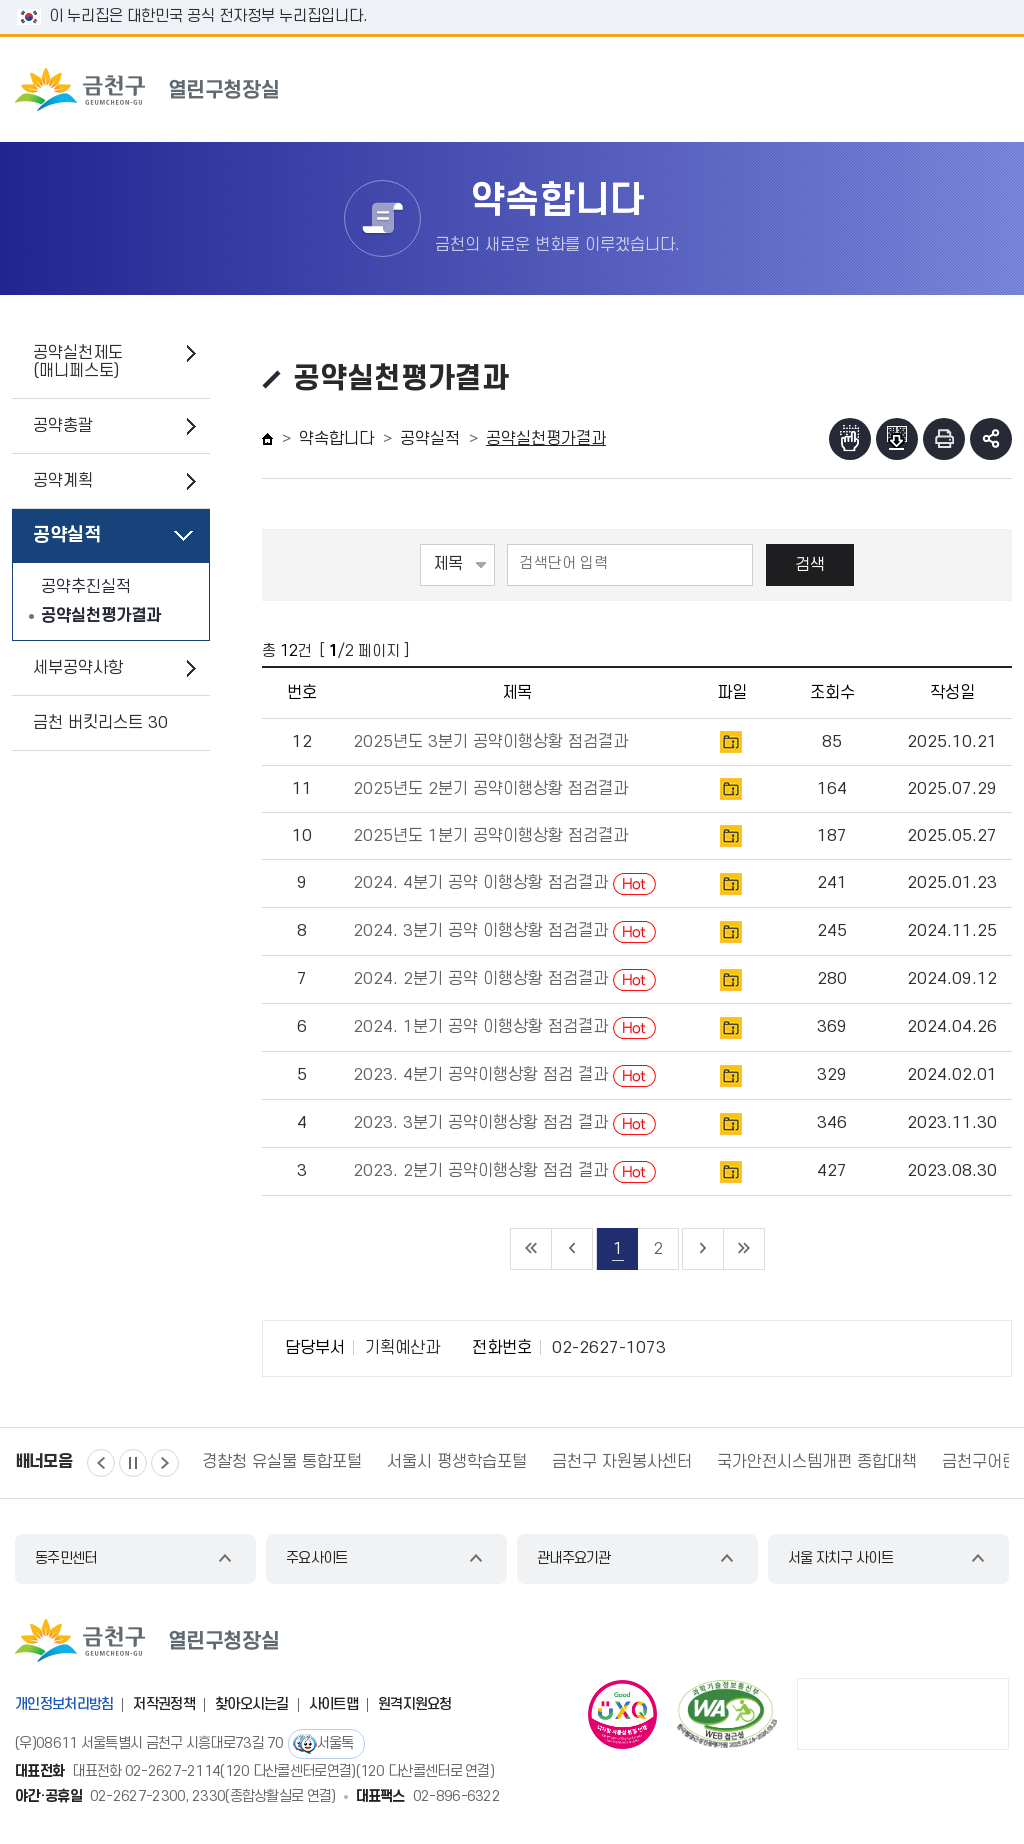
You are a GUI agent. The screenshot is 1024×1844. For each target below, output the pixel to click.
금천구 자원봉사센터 (622, 1462)
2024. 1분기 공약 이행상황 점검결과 (504, 1027)
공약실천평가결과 (101, 616)
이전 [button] (101, 1463)
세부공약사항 (78, 668)
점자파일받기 (897, 439)
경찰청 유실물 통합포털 (282, 1462)
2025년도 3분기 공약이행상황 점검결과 (490, 742)
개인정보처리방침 (64, 1704)
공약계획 (63, 481)
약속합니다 (336, 439)
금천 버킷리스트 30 (100, 723)
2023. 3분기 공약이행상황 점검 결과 (504, 1123)
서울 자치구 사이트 (840, 1558)
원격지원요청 (415, 1704)
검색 (810, 565)
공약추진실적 (86, 587)
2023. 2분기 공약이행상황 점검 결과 (504, 1171)
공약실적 (67, 535)
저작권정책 (164, 1704)
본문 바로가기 (512, 0)
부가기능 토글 (991, 439)
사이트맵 (333, 1704)
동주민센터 (66, 1558)
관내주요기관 (574, 1558)
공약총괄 (63, 426)
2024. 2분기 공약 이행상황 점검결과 (504, 979)
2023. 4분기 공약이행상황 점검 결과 (504, 1075)
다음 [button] (165, 1463)
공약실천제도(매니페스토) (78, 362)
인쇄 (944, 439)
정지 (133, 1463)
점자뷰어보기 (850, 439)
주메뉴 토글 (962, 89)
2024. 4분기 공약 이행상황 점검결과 (504, 883)
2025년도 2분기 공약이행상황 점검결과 (490, 789)
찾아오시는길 (252, 1704)
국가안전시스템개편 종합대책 (817, 1462)
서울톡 (335, 1743)
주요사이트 (317, 1558)
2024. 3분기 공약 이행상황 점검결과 (504, 931)
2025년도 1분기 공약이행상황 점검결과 (490, 836)
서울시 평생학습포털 (457, 1462)
